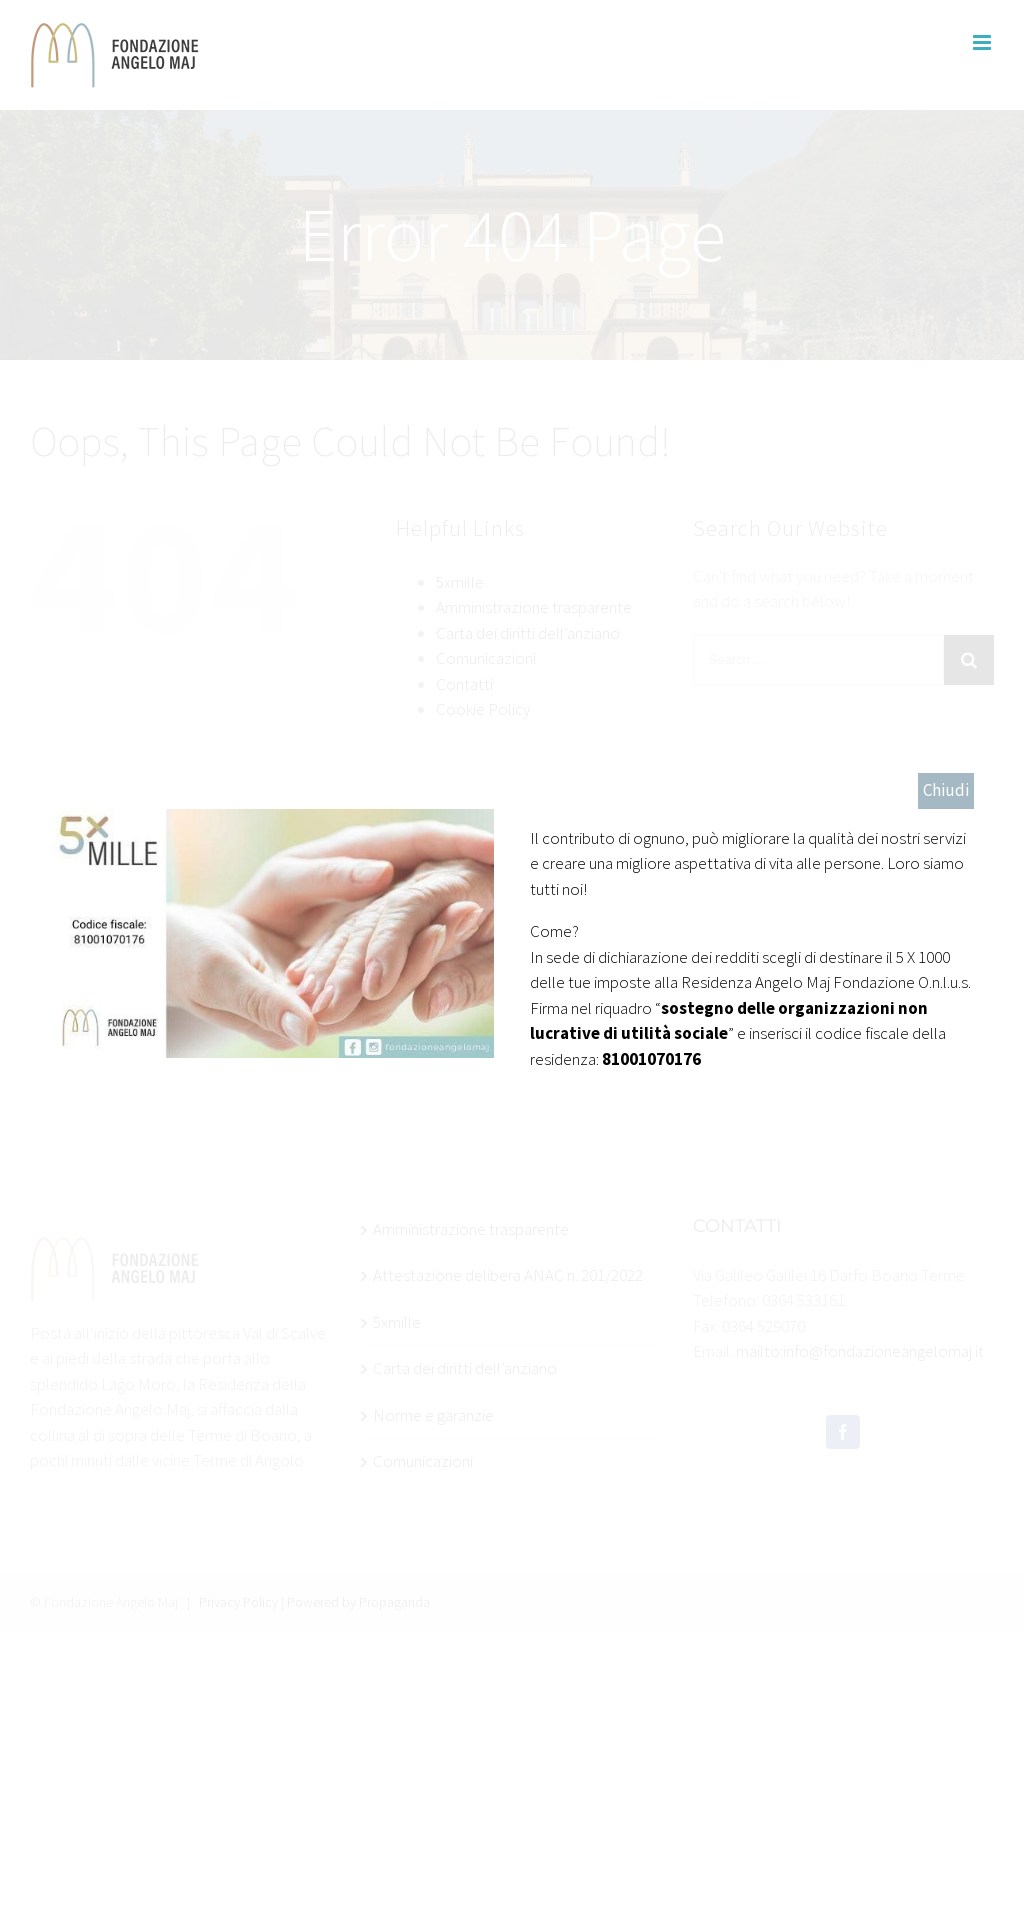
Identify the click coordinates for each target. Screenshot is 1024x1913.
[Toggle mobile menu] (983, 42)
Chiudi (946, 790)
